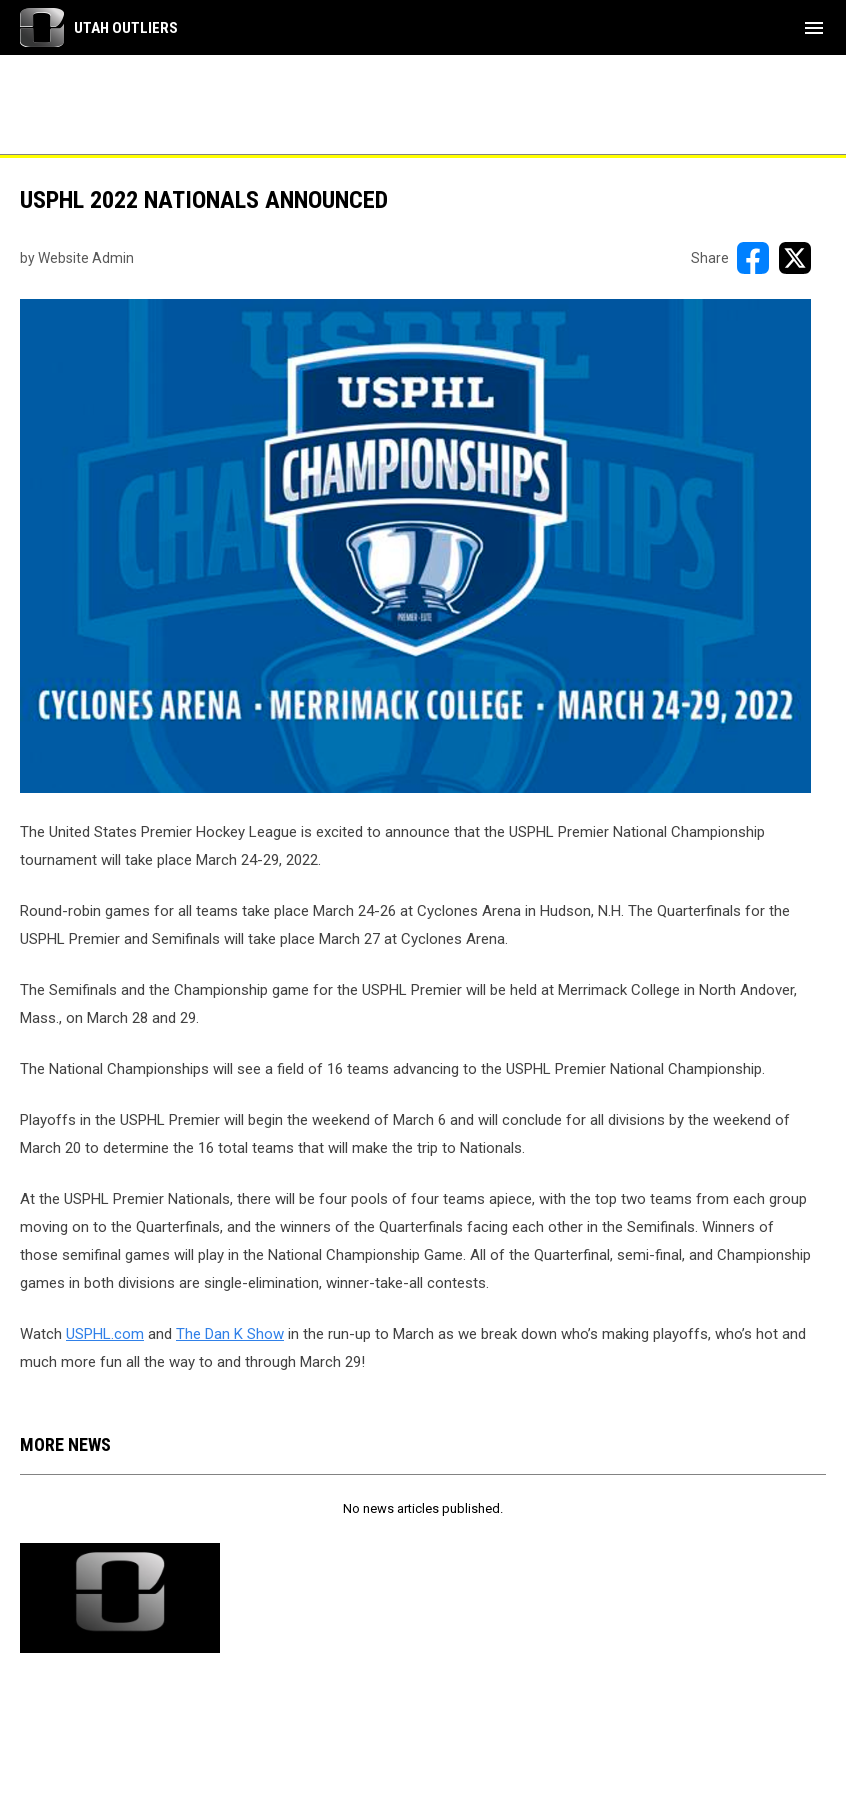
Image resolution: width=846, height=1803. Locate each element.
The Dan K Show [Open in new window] (230, 1334)
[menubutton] (814, 28)
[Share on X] (795, 258)
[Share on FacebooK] (753, 258)
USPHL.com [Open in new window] (105, 1334)
